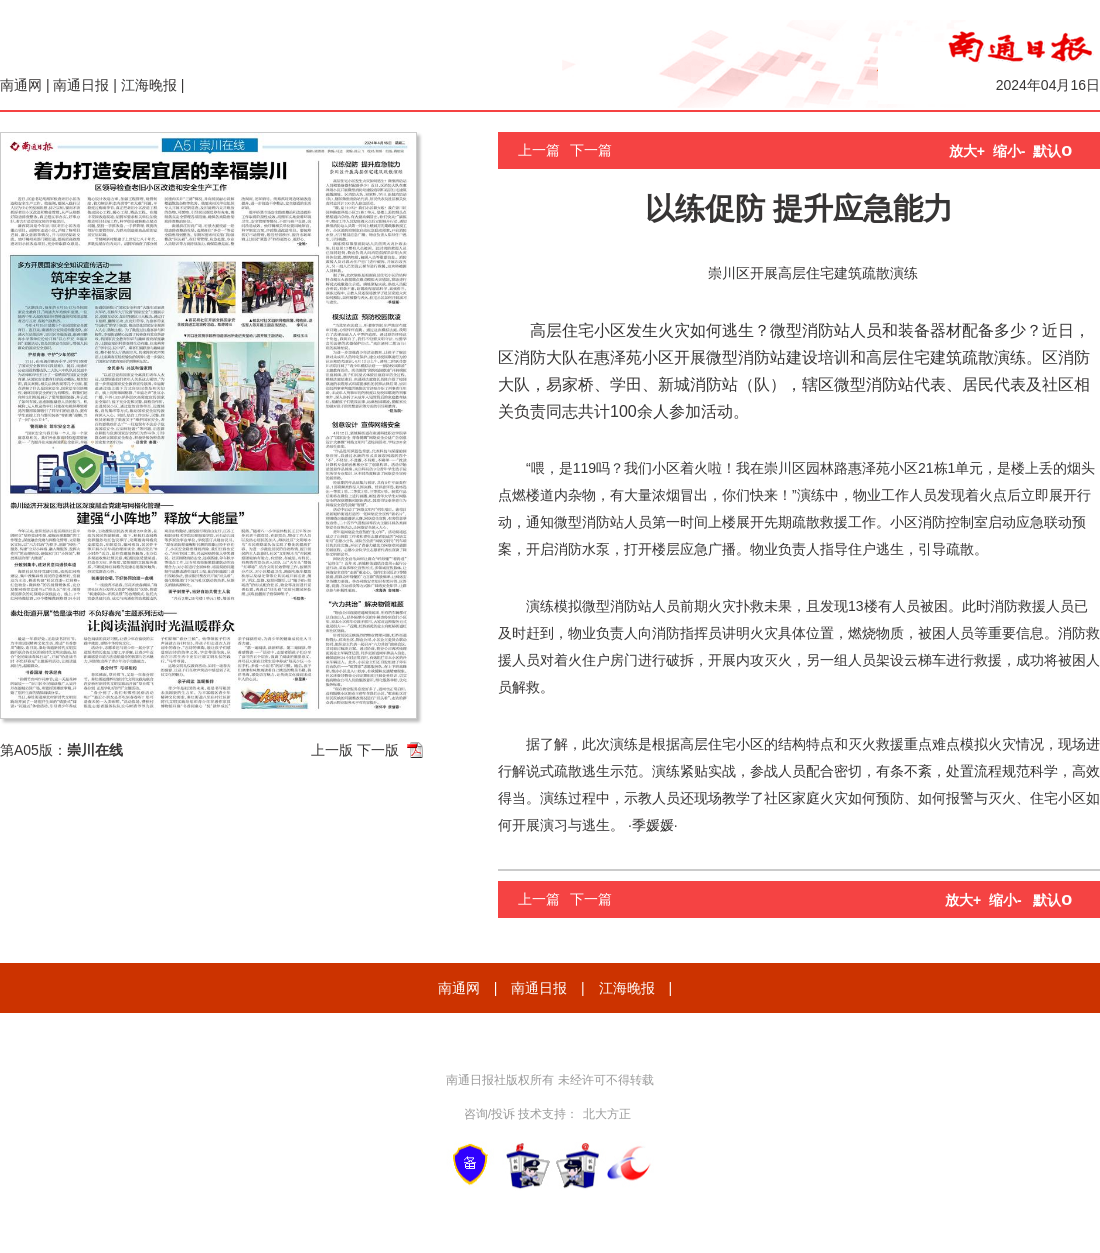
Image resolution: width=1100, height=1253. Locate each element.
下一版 (378, 750)
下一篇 (591, 150)
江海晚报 (149, 85)
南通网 (21, 85)
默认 (1052, 151)
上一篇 (539, 150)
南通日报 (81, 85)
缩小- (1009, 151)
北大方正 (607, 1114)
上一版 (332, 750)
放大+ (967, 151)
